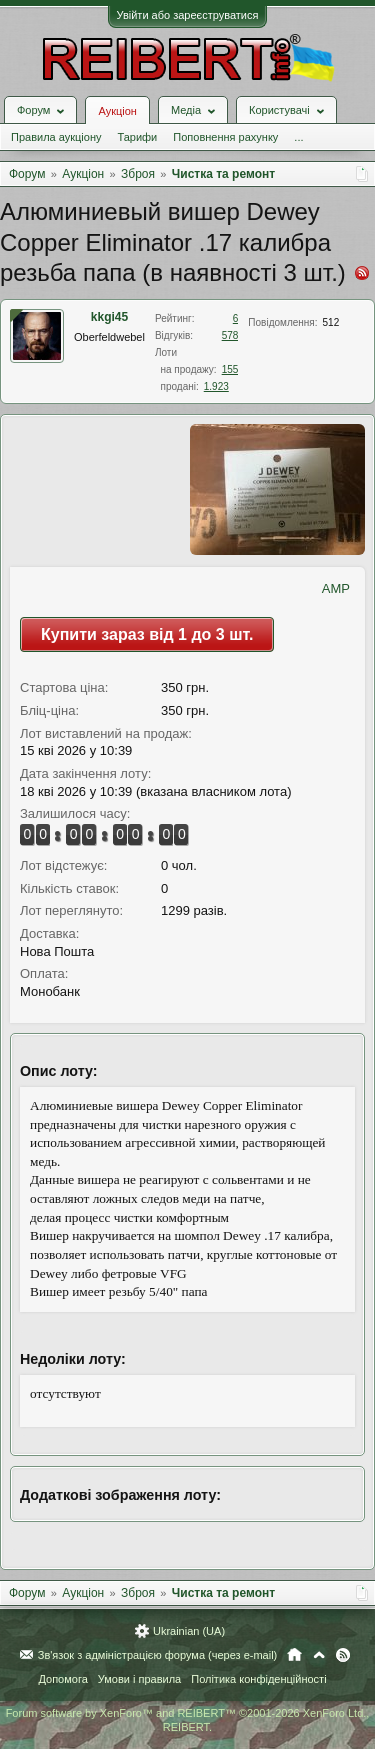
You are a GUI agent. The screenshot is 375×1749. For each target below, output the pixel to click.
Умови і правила (139, 1679)
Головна (294, 1655)
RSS (343, 1655)
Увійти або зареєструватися (188, 15)
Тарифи (137, 137)
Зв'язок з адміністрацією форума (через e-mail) (158, 1655)
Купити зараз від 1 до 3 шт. (147, 634)
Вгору (319, 1655)
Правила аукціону (56, 137)
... (298, 137)
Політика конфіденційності (258, 1679)
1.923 (216, 386)
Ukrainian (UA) (189, 1631)
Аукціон (117, 111)
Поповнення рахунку (225, 137)
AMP (336, 588)
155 (230, 369)
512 (331, 322)
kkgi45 (109, 317)
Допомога (62, 1679)
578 (230, 335)
